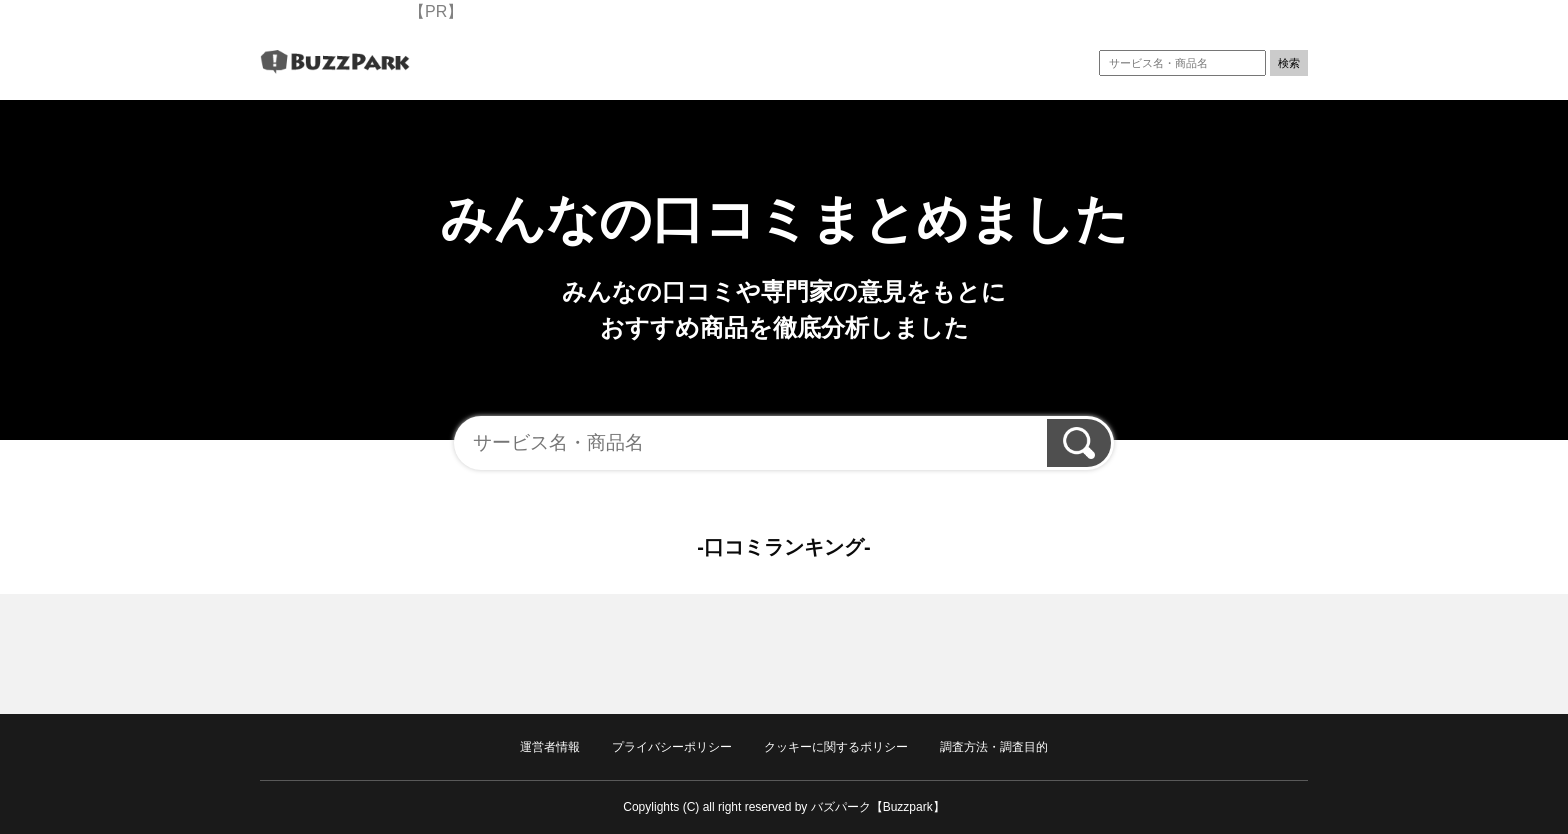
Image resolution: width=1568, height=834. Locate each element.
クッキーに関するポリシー (836, 747)
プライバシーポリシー (672, 747)
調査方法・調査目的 (994, 747)
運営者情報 (550, 747)
